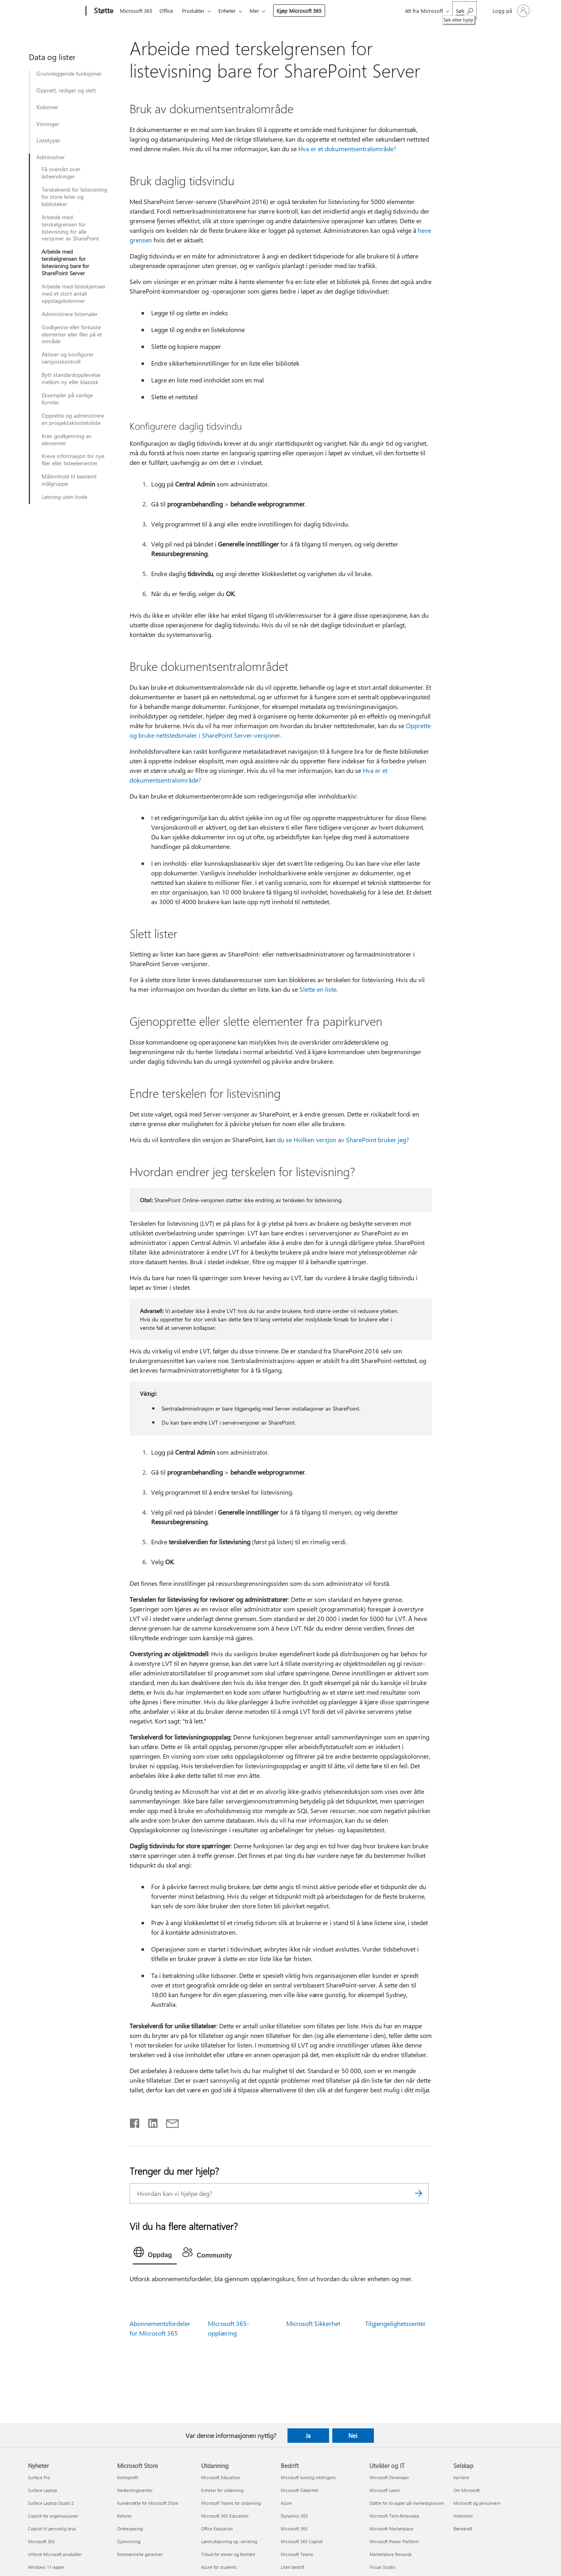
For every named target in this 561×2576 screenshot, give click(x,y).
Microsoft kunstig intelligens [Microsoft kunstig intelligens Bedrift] (308, 2477)
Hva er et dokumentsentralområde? (347, 148)
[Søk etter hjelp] (464, 10)
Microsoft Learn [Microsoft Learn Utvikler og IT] (384, 2490)
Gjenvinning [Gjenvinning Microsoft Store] (128, 2541)
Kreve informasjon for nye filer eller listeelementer (73, 459)
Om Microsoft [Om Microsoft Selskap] (466, 2490)
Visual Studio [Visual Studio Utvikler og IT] (382, 2567)
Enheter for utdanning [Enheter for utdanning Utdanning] (222, 2490)
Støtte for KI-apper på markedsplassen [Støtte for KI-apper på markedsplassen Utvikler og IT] (406, 2503)
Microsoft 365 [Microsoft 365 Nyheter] (41, 2541)
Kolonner (47, 107)
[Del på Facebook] (135, 2121)
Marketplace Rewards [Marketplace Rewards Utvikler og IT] (390, 2554)
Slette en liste (317, 989)
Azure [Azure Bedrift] (286, 2503)
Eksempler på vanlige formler (67, 399)
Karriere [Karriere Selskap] (461, 2477)
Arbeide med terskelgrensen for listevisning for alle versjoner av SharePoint (70, 228)
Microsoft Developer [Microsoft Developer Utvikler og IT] (389, 2477)
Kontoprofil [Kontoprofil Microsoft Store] (127, 2477)
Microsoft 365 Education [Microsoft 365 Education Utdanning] (224, 2516)
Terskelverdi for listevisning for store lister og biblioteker (74, 197)
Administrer (50, 157)
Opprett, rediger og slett (66, 90)
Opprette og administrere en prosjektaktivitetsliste (73, 419)
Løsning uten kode (64, 496)
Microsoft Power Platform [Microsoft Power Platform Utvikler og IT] (394, 2541)
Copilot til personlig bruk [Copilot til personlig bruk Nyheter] (52, 2529)
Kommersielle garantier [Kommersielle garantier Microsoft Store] (140, 2554)
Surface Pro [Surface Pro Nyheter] (39, 2477)
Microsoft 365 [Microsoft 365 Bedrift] (294, 2529)
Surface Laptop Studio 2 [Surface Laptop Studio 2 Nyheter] (51, 2503)
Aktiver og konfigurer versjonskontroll (68, 358)
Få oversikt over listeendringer (61, 173)
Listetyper (48, 140)
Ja (308, 2436)
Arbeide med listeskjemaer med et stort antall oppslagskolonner (74, 293)
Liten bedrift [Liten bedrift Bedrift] (292, 2567)
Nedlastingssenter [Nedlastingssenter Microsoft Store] (135, 2490)
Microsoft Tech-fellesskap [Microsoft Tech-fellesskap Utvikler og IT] (394, 2516)
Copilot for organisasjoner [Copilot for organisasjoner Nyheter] (53, 2516)
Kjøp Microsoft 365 (305, 10)
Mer (261, 10)
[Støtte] (103, 11)
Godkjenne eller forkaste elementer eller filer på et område (72, 334)
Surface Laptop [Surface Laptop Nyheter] (42, 2490)
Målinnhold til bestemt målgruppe (69, 480)
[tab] (155, 2254)
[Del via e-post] (169, 2121)
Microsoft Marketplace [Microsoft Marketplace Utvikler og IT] (391, 2529)
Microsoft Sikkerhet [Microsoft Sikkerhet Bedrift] (299, 2490)
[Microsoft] (55, 11)
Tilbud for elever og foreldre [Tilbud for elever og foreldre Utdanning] (228, 2554)
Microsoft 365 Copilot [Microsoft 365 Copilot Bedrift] (302, 2541)
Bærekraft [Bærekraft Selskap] (462, 2529)
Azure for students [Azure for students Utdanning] (219, 2567)
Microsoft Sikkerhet (313, 2323)
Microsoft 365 (136, 10)
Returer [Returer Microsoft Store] (124, 2516)
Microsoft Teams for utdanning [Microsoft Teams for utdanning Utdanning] (231, 2503)
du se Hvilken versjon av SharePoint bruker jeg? (343, 1139)
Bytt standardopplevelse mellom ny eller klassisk (71, 378)
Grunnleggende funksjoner (69, 73)
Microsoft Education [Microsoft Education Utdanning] (220, 2477)
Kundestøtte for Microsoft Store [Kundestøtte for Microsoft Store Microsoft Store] (147, 2503)
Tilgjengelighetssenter (395, 2323)
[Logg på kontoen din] (510, 10)
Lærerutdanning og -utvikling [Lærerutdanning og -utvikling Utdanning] (229, 2541)
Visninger (47, 124)
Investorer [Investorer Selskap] (463, 2516)
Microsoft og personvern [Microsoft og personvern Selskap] (477, 2503)
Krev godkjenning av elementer (67, 439)
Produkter (196, 10)
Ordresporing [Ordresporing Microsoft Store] (130, 2529)
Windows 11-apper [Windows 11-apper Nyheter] (46, 2567)
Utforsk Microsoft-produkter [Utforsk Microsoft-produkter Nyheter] (55, 2554)
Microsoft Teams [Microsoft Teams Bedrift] (297, 2554)
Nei (352, 2436)
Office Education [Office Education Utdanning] (217, 2529)
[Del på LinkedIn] (150, 2121)
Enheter (232, 10)
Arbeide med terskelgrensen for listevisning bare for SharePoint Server (65, 262)
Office (168, 10)
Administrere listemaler (70, 314)
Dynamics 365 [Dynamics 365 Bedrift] (294, 2516)
